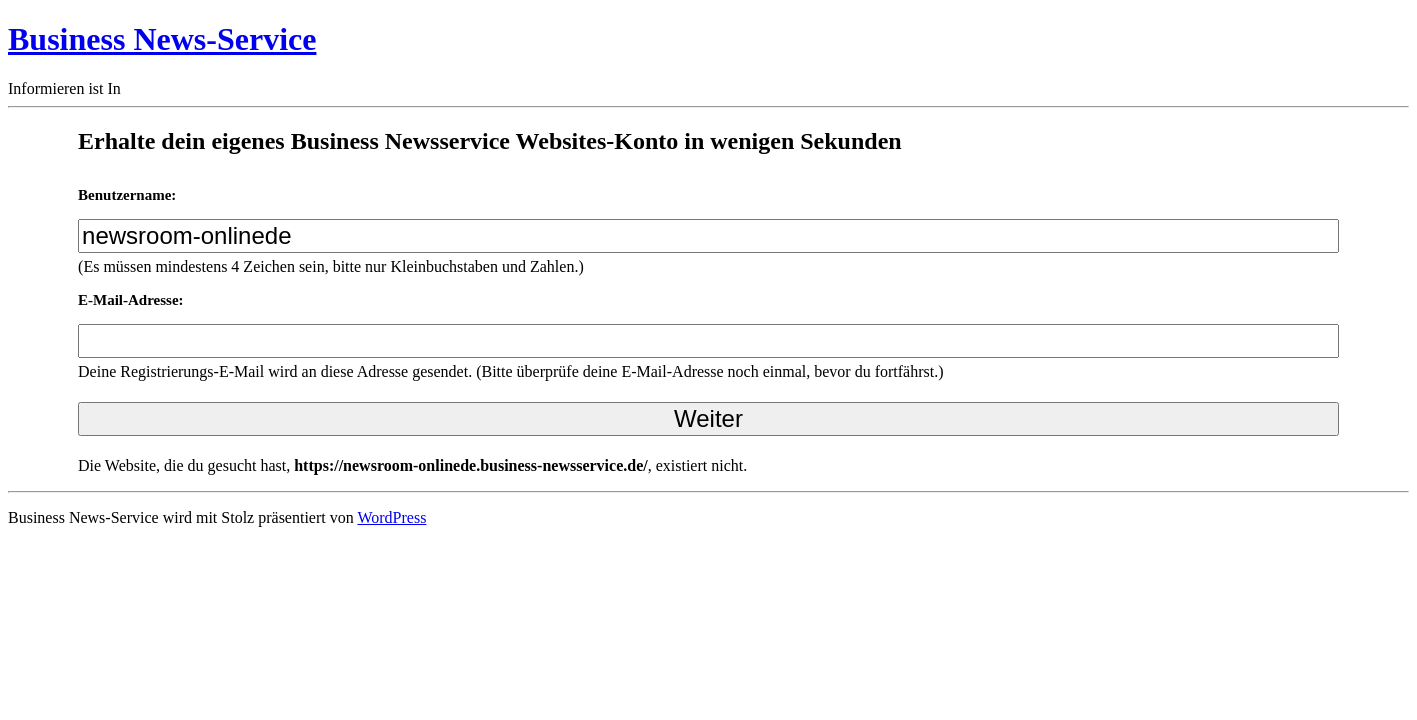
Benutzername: (127, 195)
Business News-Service (162, 39)
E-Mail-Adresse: (131, 300)
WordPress (391, 517)
